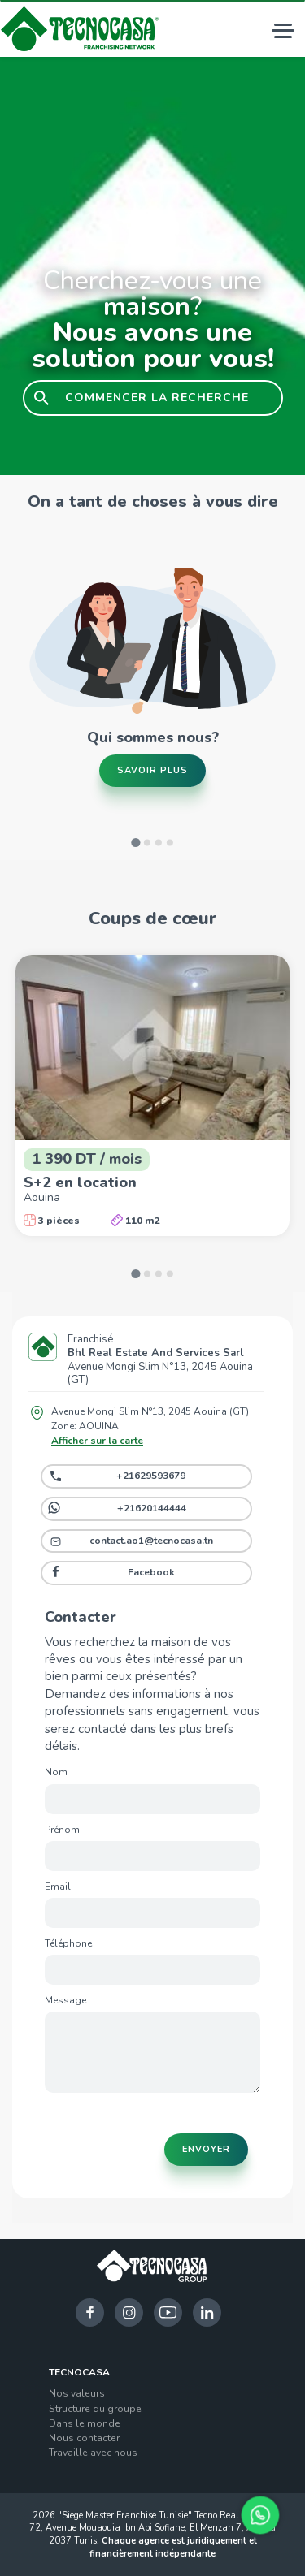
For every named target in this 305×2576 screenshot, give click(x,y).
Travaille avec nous (93, 2452)
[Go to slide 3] (158, 843)
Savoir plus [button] (152, 770)
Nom (56, 1772)
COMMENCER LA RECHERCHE (157, 397)
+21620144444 (151, 1508)
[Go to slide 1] (135, 842)
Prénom (62, 1829)
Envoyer (206, 2149)
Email (58, 1886)
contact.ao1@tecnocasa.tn (151, 1540)
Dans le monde (84, 2423)
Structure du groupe (95, 2408)
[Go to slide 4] (170, 843)
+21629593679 (150, 1475)
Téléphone (68, 1943)
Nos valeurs (77, 2393)
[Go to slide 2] (147, 843)
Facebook (151, 1572)
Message (65, 2000)
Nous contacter (84, 2437)
